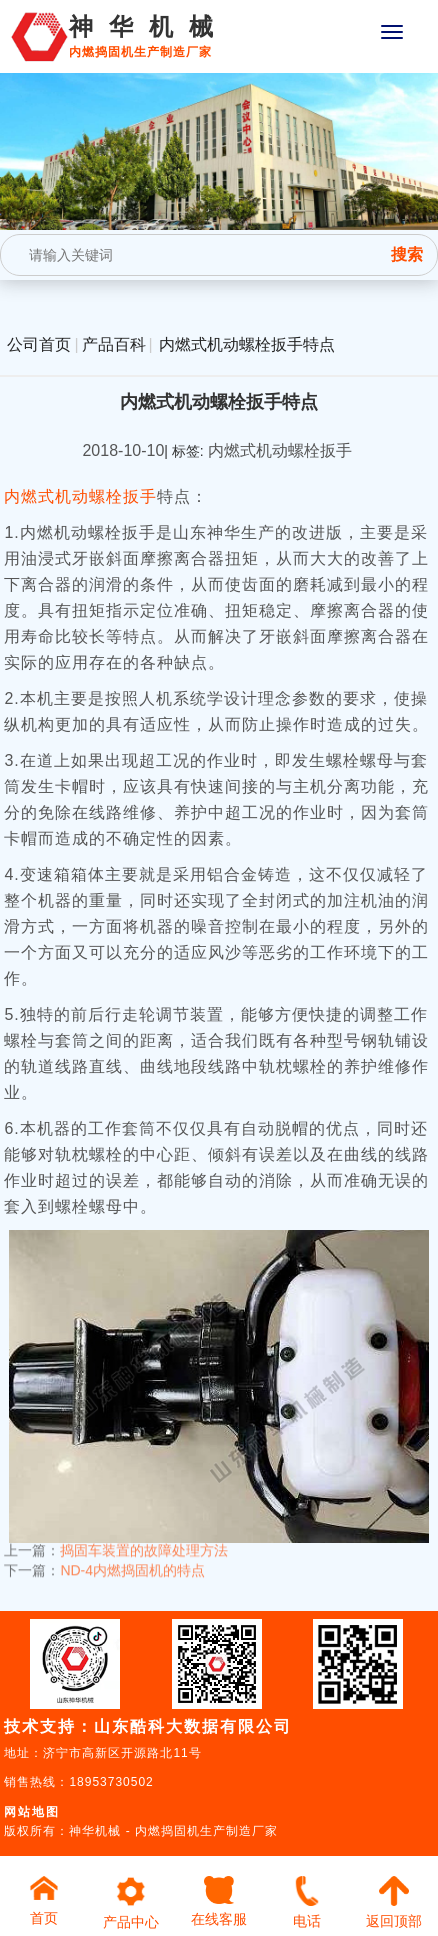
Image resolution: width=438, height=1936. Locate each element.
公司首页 (39, 344)
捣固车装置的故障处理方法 (144, 1542)
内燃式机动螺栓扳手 (80, 496)
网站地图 (32, 1812)
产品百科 (114, 344)
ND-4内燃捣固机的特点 (132, 1562)
